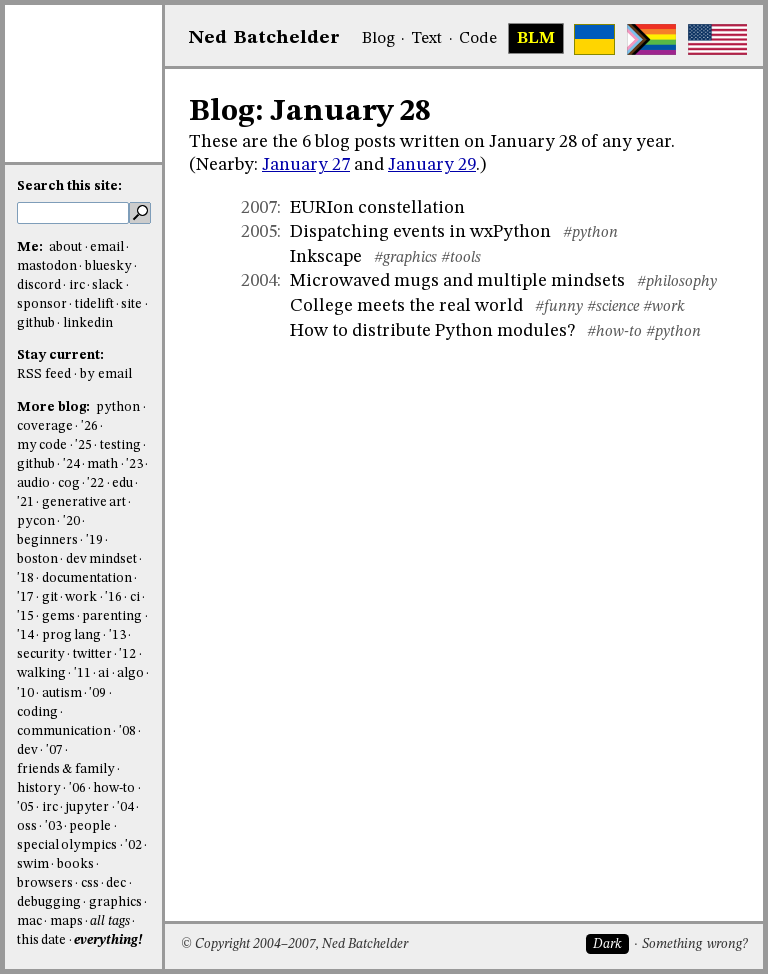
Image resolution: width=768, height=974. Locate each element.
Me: (31, 247)
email (107, 247)
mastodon (47, 266)
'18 (25, 578)
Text (426, 39)
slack (107, 285)
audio (33, 483)
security (41, 654)
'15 (25, 616)
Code (478, 39)
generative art (84, 502)
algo (130, 673)
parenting (112, 616)
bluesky (108, 266)
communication (64, 731)
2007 (259, 208)
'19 (94, 540)
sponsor (42, 304)
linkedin (88, 323)
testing (120, 445)
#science (613, 307)
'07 (54, 750)
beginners (47, 540)
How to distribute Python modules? (432, 331)
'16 (113, 597)
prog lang (71, 635)
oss (27, 826)
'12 (127, 654)
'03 (53, 826)
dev (27, 750)
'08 (127, 731)
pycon (36, 521)
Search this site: (69, 186)
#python (590, 233)
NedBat (264, 38)
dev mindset (101, 559)
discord (39, 285)
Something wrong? (694, 944)
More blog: (55, 407)
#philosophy (677, 282)
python (118, 407)
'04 (125, 807)
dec (116, 883)
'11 (82, 673)
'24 (71, 464)
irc (77, 285)
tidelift (94, 304)
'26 (89, 426)
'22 (95, 483)
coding (37, 712)
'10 (25, 693)
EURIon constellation (377, 208)
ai (103, 673)
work (81, 597)
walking (41, 673)
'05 (25, 807)
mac (29, 921)
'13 (117, 635)
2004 (259, 281)
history (39, 788)
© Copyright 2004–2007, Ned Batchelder (294, 944)
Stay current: (60, 355)
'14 (25, 635)
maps (66, 921)
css (90, 883)
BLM (536, 39)
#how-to (614, 332)
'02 (133, 845)
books (75, 864)
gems (58, 616)
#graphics (405, 258)
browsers (45, 883)
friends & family (66, 769)
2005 (259, 232)
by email (106, 374)
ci (135, 597)
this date (41, 940)
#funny (559, 307)
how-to (114, 788)
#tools (461, 258)
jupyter (87, 807)
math (102, 464)
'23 (134, 464)
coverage (45, 426)
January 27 (306, 165)
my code (42, 445)
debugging (49, 902)
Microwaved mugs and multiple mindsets (457, 281)
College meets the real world (406, 306)
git (50, 597)
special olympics (67, 845)
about (65, 247)
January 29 (432, 165)
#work (664, 307)
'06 (77, 788)
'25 (83, 445)
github (36, 323)
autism (62, 693)
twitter (92, 654)
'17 (25, 597)
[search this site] (73, 213)
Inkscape (326, 257)
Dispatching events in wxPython (420, 232)
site (131, 304)
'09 (97, 693)
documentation (87, 578)
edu (122, 483)
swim (33, 864)
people (90, 826)
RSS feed (44, 374)
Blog (378, 39)
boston (37, 559)
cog (69, 483)
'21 (25, 502)
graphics (115, 902)
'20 (71, 521)
